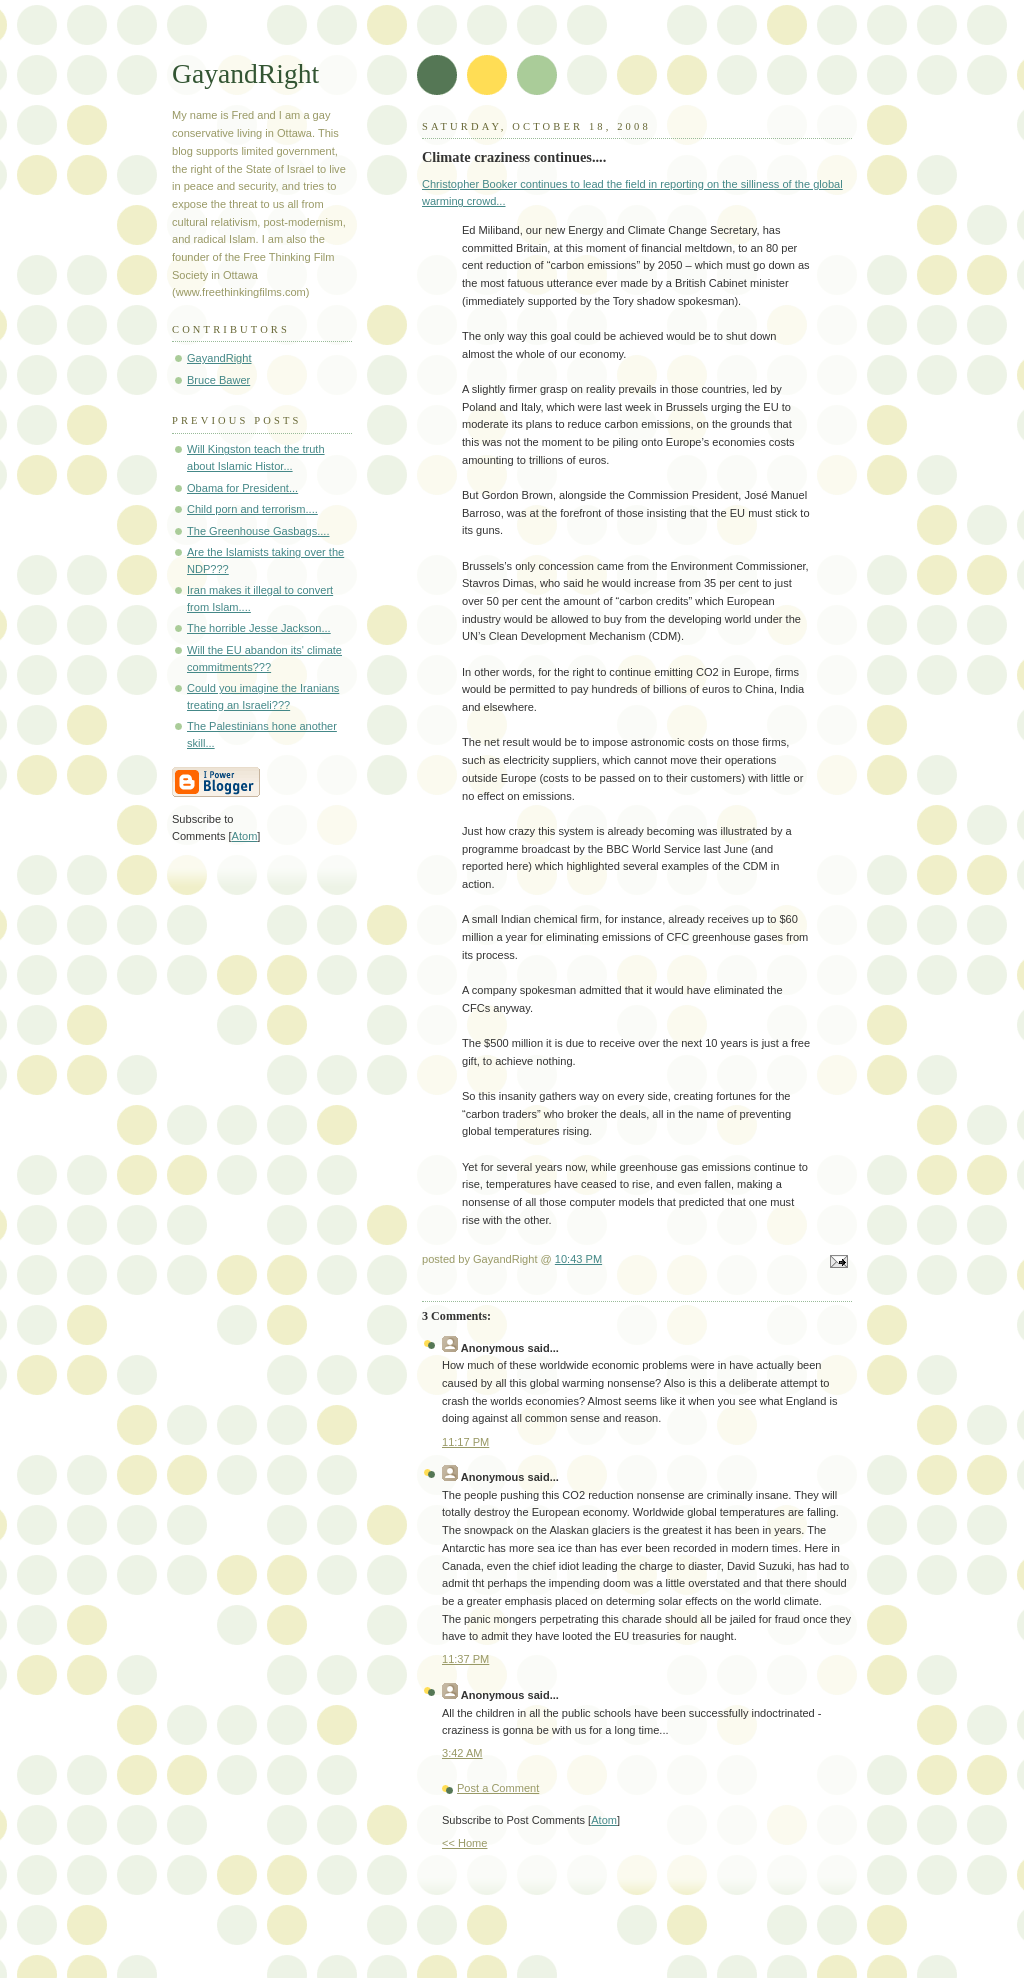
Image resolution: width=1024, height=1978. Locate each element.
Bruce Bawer (218, 380)
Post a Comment (498, 1788)
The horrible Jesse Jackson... (259, 628)
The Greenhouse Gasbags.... (258, 531)
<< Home (464, 1843)
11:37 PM (465, 1659)
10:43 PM (578, 1259)
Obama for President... (242, 488)
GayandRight (245, 73)
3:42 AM (462, 1753)
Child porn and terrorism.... (252, 509)
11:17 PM (465, 1442)
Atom (604, 1820)
